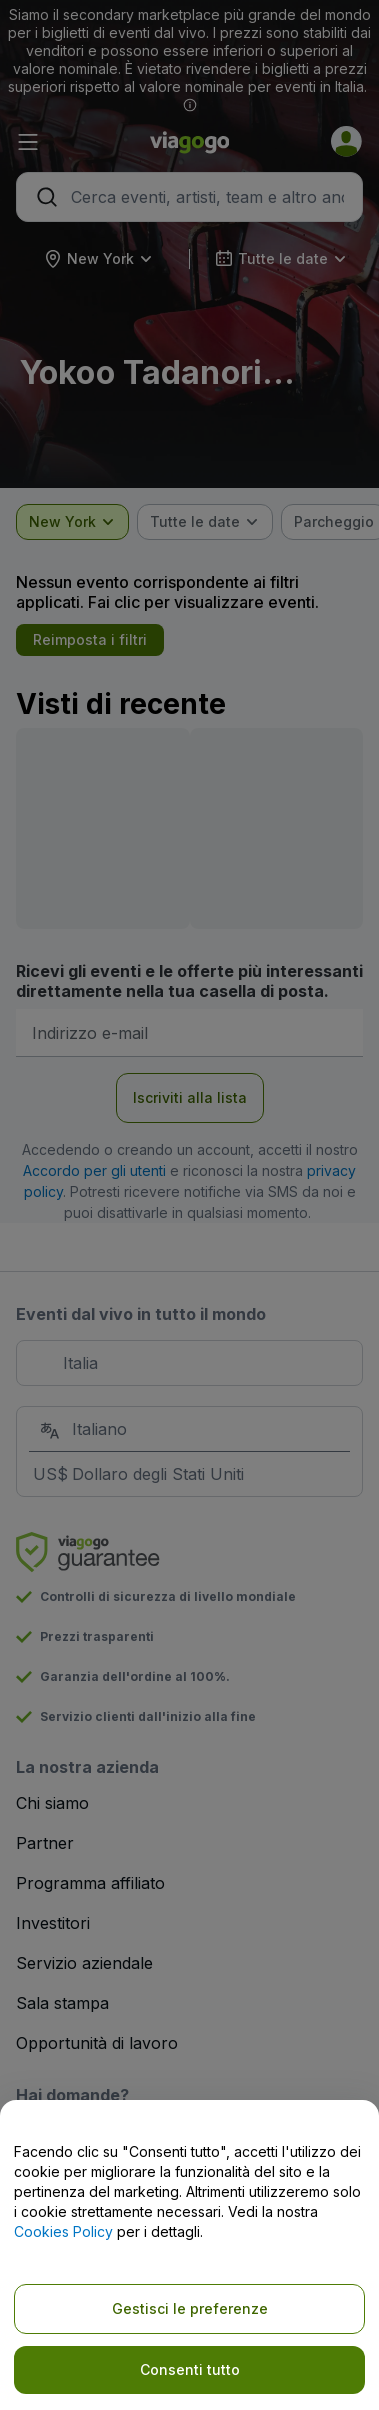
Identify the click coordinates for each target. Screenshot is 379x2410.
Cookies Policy (63, 2231)
